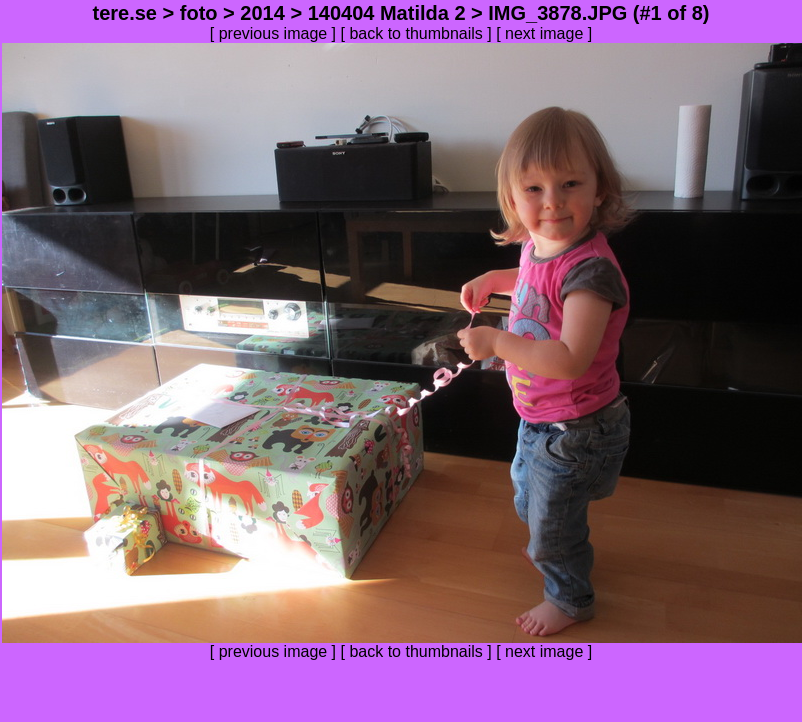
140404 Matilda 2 (387, 13)
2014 (262, 13)
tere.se (124, 13)
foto (199, 13)
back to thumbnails (415, 33)
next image (544, 33)
